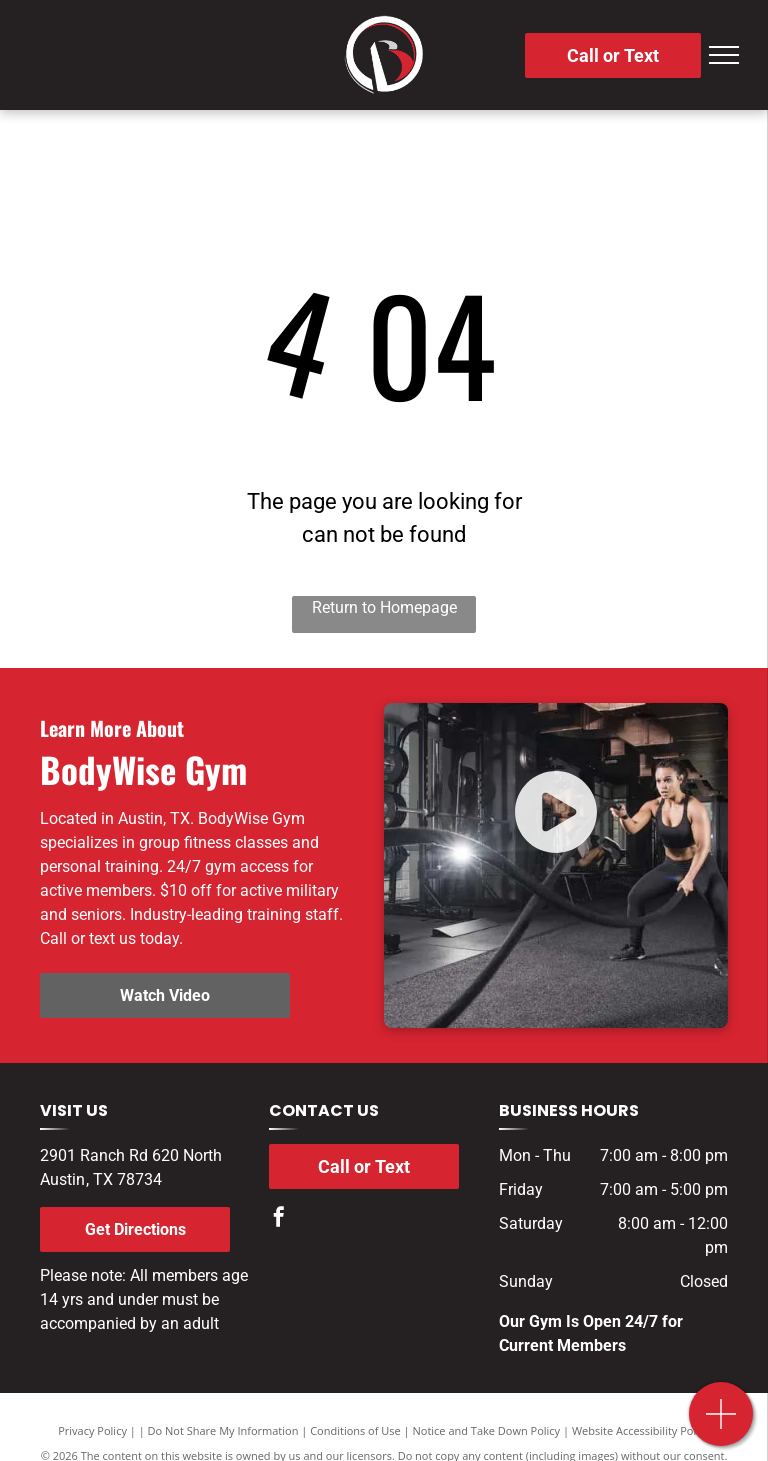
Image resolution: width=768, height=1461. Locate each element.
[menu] (724, 55)
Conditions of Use (355, 1430)
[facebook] (279, 1219)
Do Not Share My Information (223, 1430)
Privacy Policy (92, 1430)
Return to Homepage (384, 607)
